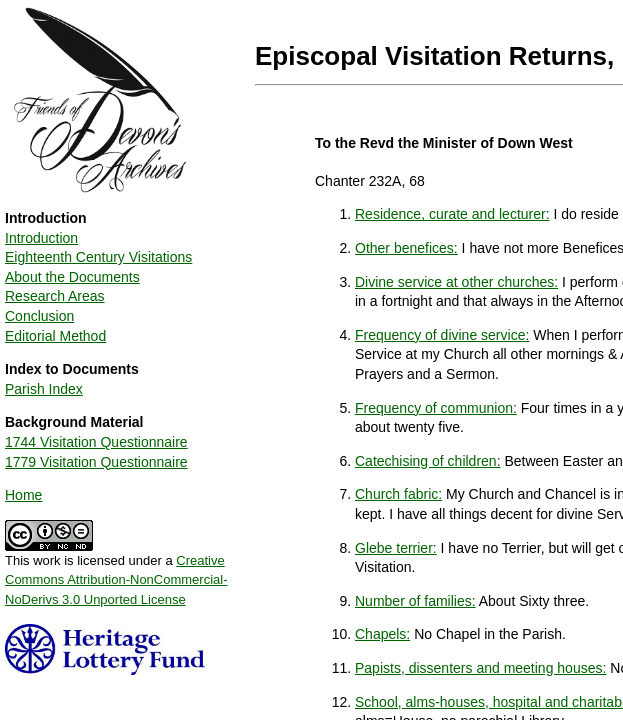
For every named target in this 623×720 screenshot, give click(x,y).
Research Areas (55, 296)
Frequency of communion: (436, 408)
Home (23, 495)
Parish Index (44, 389)
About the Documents (72, 277)
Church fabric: (398, 494)
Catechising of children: (428, 461)
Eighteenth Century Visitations (98, 257)
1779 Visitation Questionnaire (96, 462)
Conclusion (39, 316)
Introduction (41, 238)
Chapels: (382, 634)
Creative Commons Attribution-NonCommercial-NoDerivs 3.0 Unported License (116, 580)
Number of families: (415, 601)
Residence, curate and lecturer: (452, 214)
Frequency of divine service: (442, 335)
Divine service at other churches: (456, 282)
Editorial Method (55, 336)
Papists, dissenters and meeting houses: (480, 668)
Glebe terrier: (396, 548)
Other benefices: (406, 248)
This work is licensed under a (116, 573)
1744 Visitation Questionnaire (96, 442)
